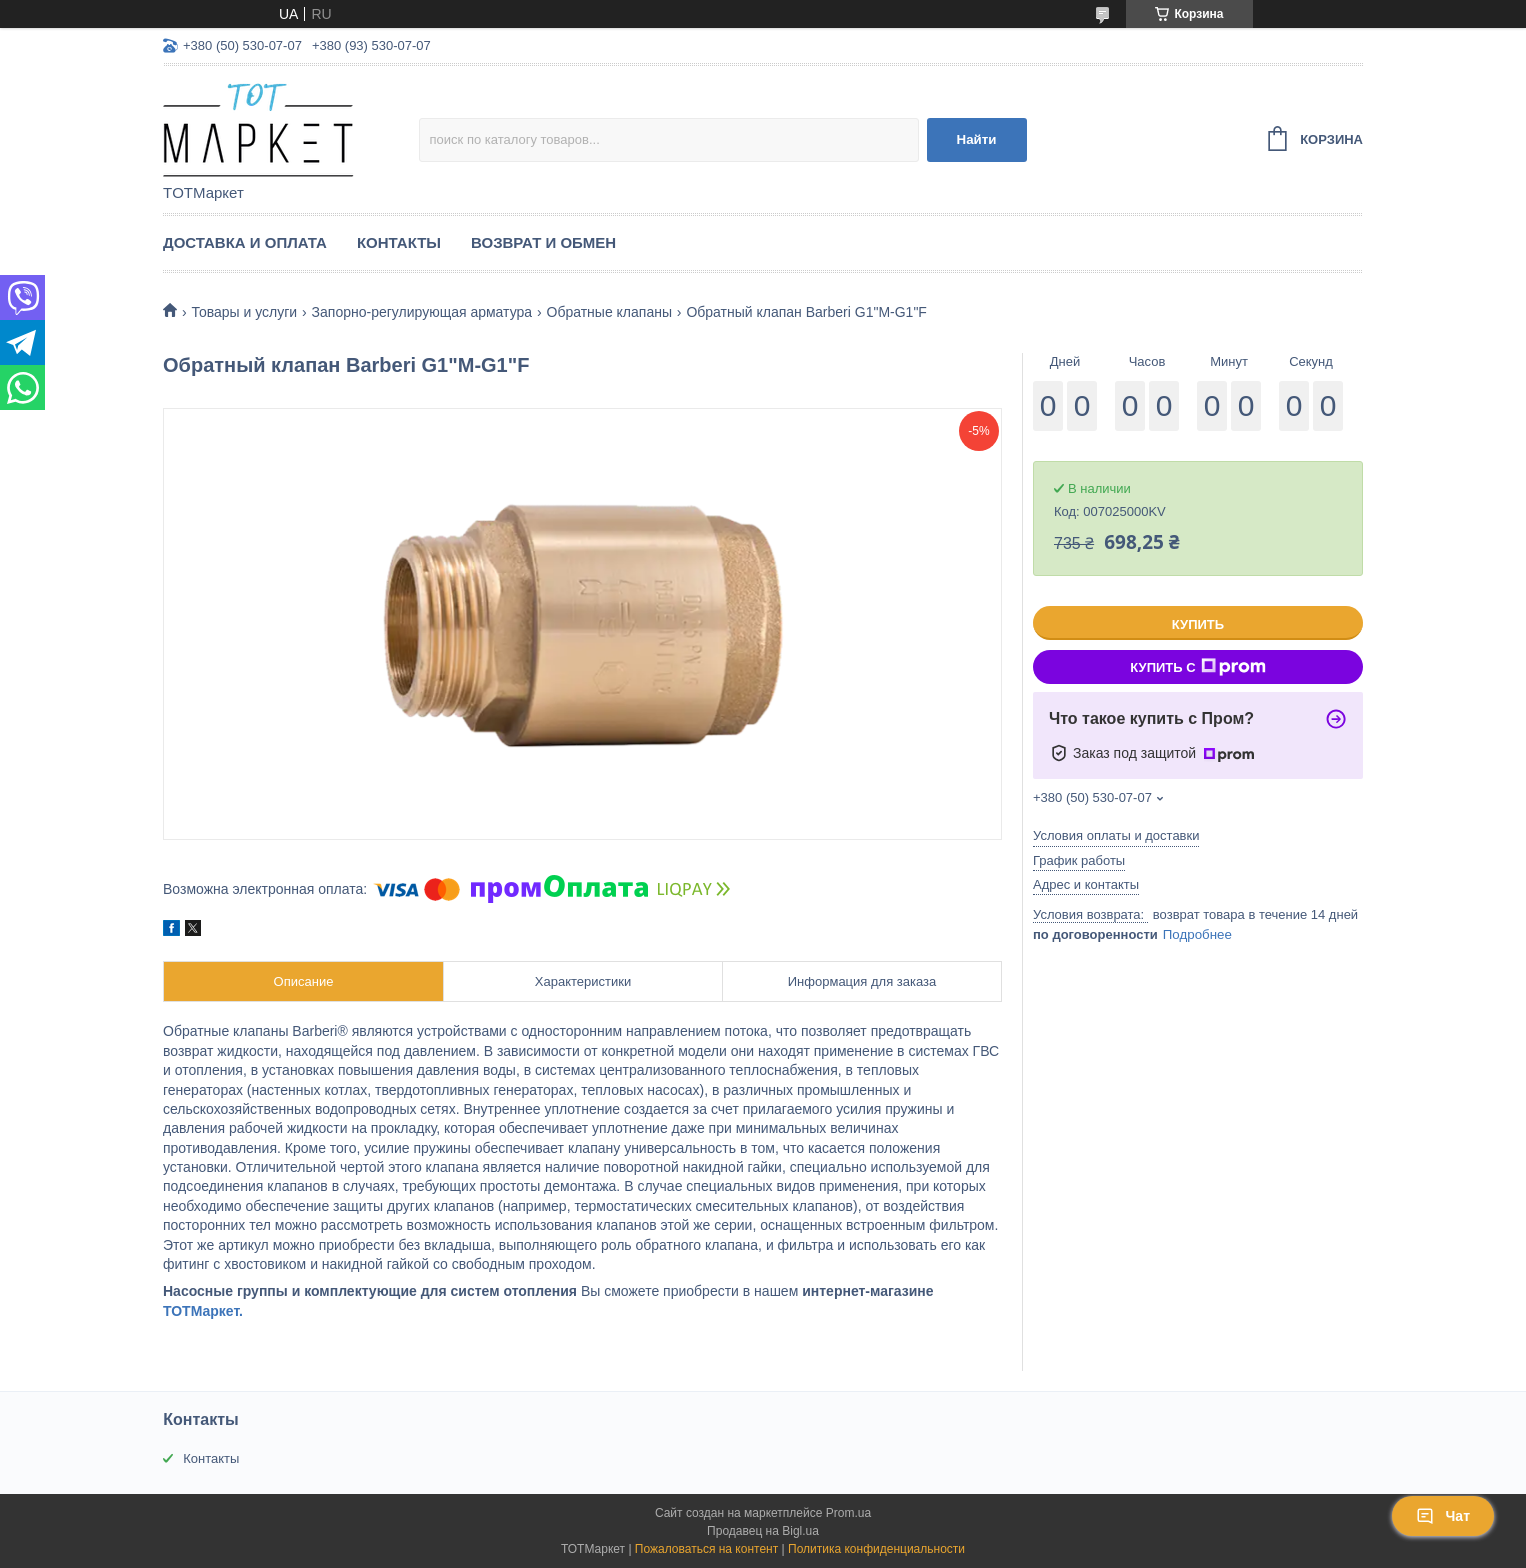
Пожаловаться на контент (706, 1549)
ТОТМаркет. (203, 1311)
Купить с (1197, 667)
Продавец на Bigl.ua (763, 1531)
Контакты (399, 242)
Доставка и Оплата (245, 242)
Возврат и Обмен (543, 242)
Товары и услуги (244, 312)
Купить (1198, 624)
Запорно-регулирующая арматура (422, 312)
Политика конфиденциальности (876, 1549)
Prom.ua (848, 1513)
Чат (1443, 1516)
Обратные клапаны (609, 312)
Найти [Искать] (977, 139)
